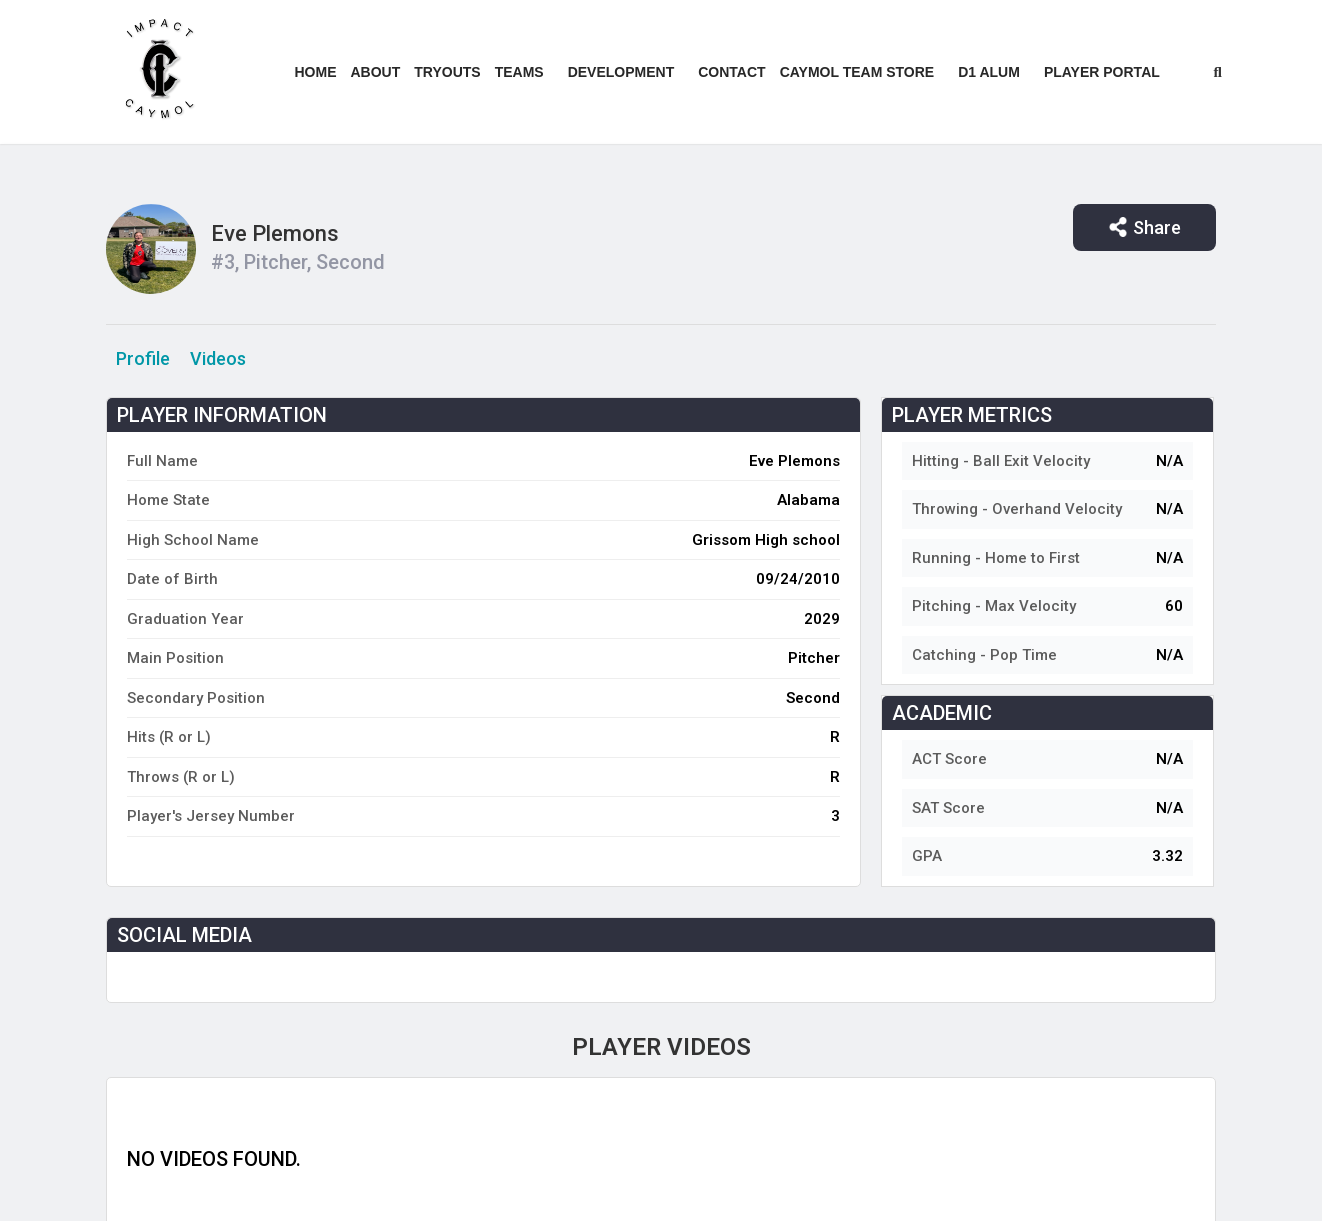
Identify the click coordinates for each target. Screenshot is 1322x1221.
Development (621, 72)
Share (1144, 227)
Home (316, 72)
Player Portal (1102, 72)
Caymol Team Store (857, 72)
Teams (519, 72)
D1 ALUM (989, 72)
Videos (218, 358)
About (376, 72)
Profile (143, 358)
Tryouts (447, 72)
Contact (731, 72)
